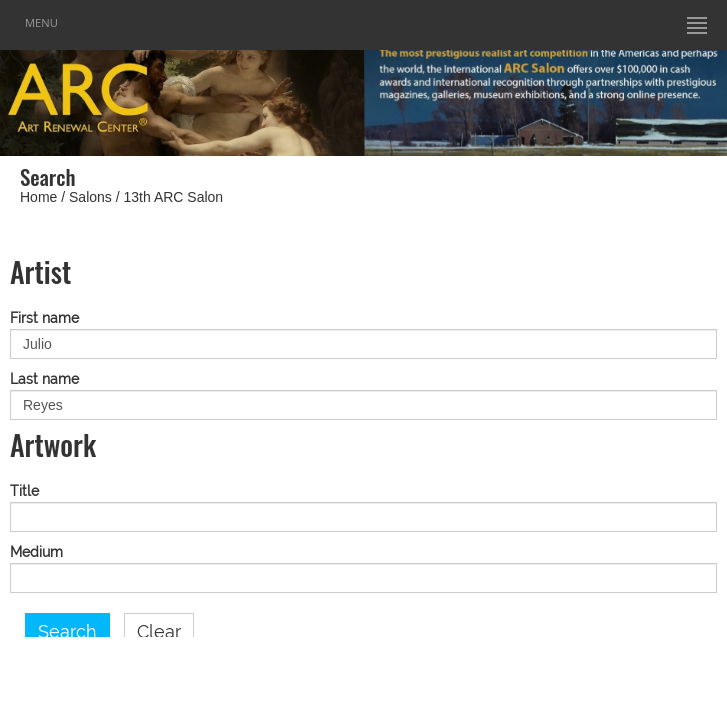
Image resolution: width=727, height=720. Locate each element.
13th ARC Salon (174, 197)
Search (67, 632)
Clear (159, 632)
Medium (36, 552)
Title (24, 491)
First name (44, 318)
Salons (90, 197)
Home (38, 197)
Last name (44, 379)
